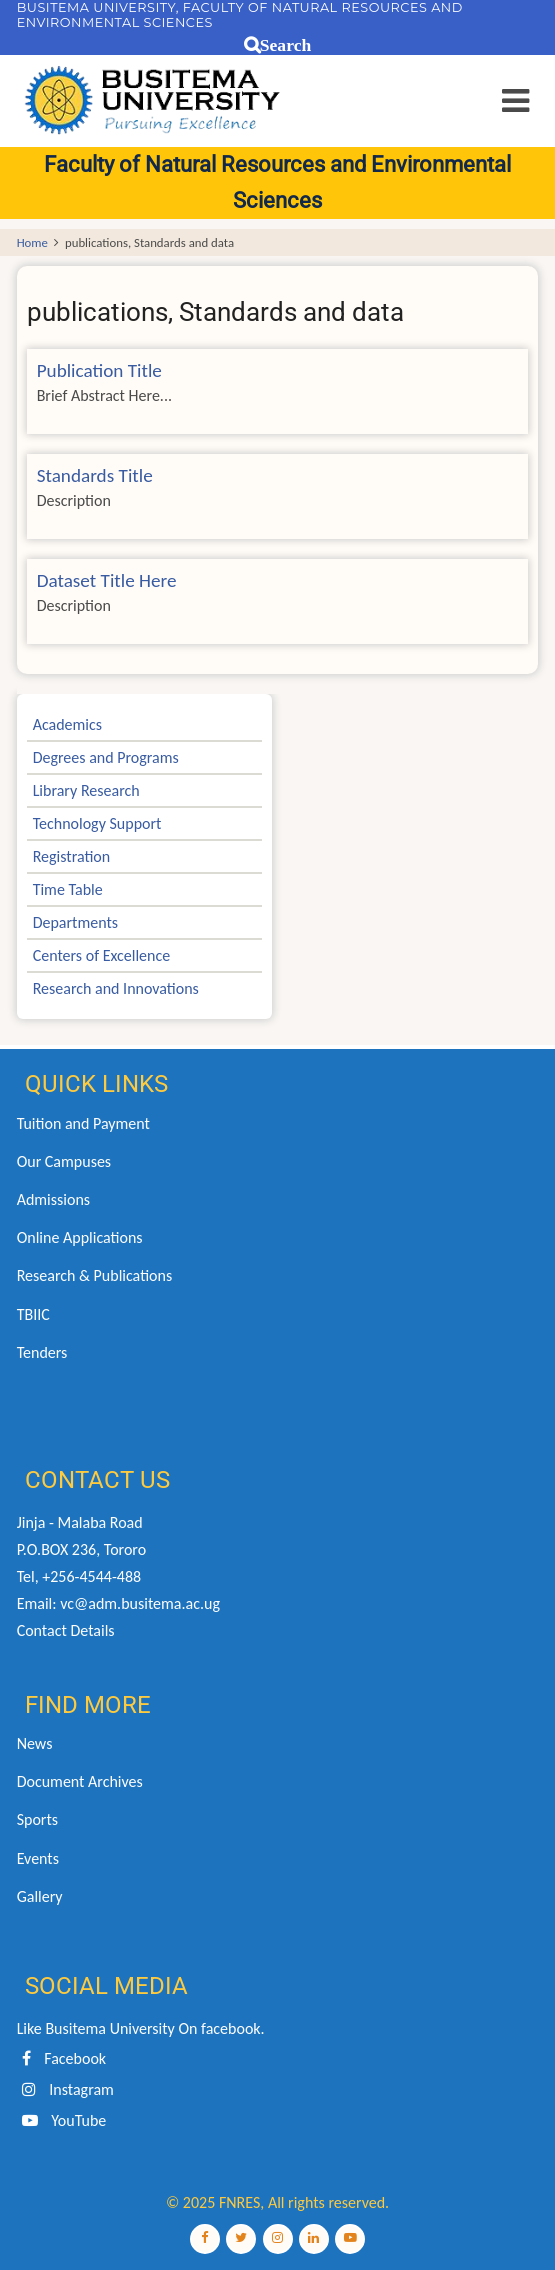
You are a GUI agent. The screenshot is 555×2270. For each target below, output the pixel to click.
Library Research (86, 790)
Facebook (61, 2058)
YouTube (62, 2120)
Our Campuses (64, 1161)
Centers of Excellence (102, 955)
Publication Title (99, 370)
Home (32, 242)
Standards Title (95, 475)
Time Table (68, 889)
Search (285, 45)
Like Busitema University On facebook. (141, 2028)
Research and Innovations (116, 988)
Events (38, 1858)
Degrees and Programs (106, 757)
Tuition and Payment (83, 1123)
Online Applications (80, 1237)
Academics (67, 724)
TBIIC (33, 1314)
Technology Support (97, 823)
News (35, 1743)
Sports (37, 1819)
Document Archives (80, 1781)
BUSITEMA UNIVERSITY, (98, 7)
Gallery (40, 1896)
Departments (75, 922)
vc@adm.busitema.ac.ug (140, 1603)
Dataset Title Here (107, 580)
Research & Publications (95, 1275)
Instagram (65, 2089)
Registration (72, 856)
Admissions (53, 1199)
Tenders (42, 1352)
